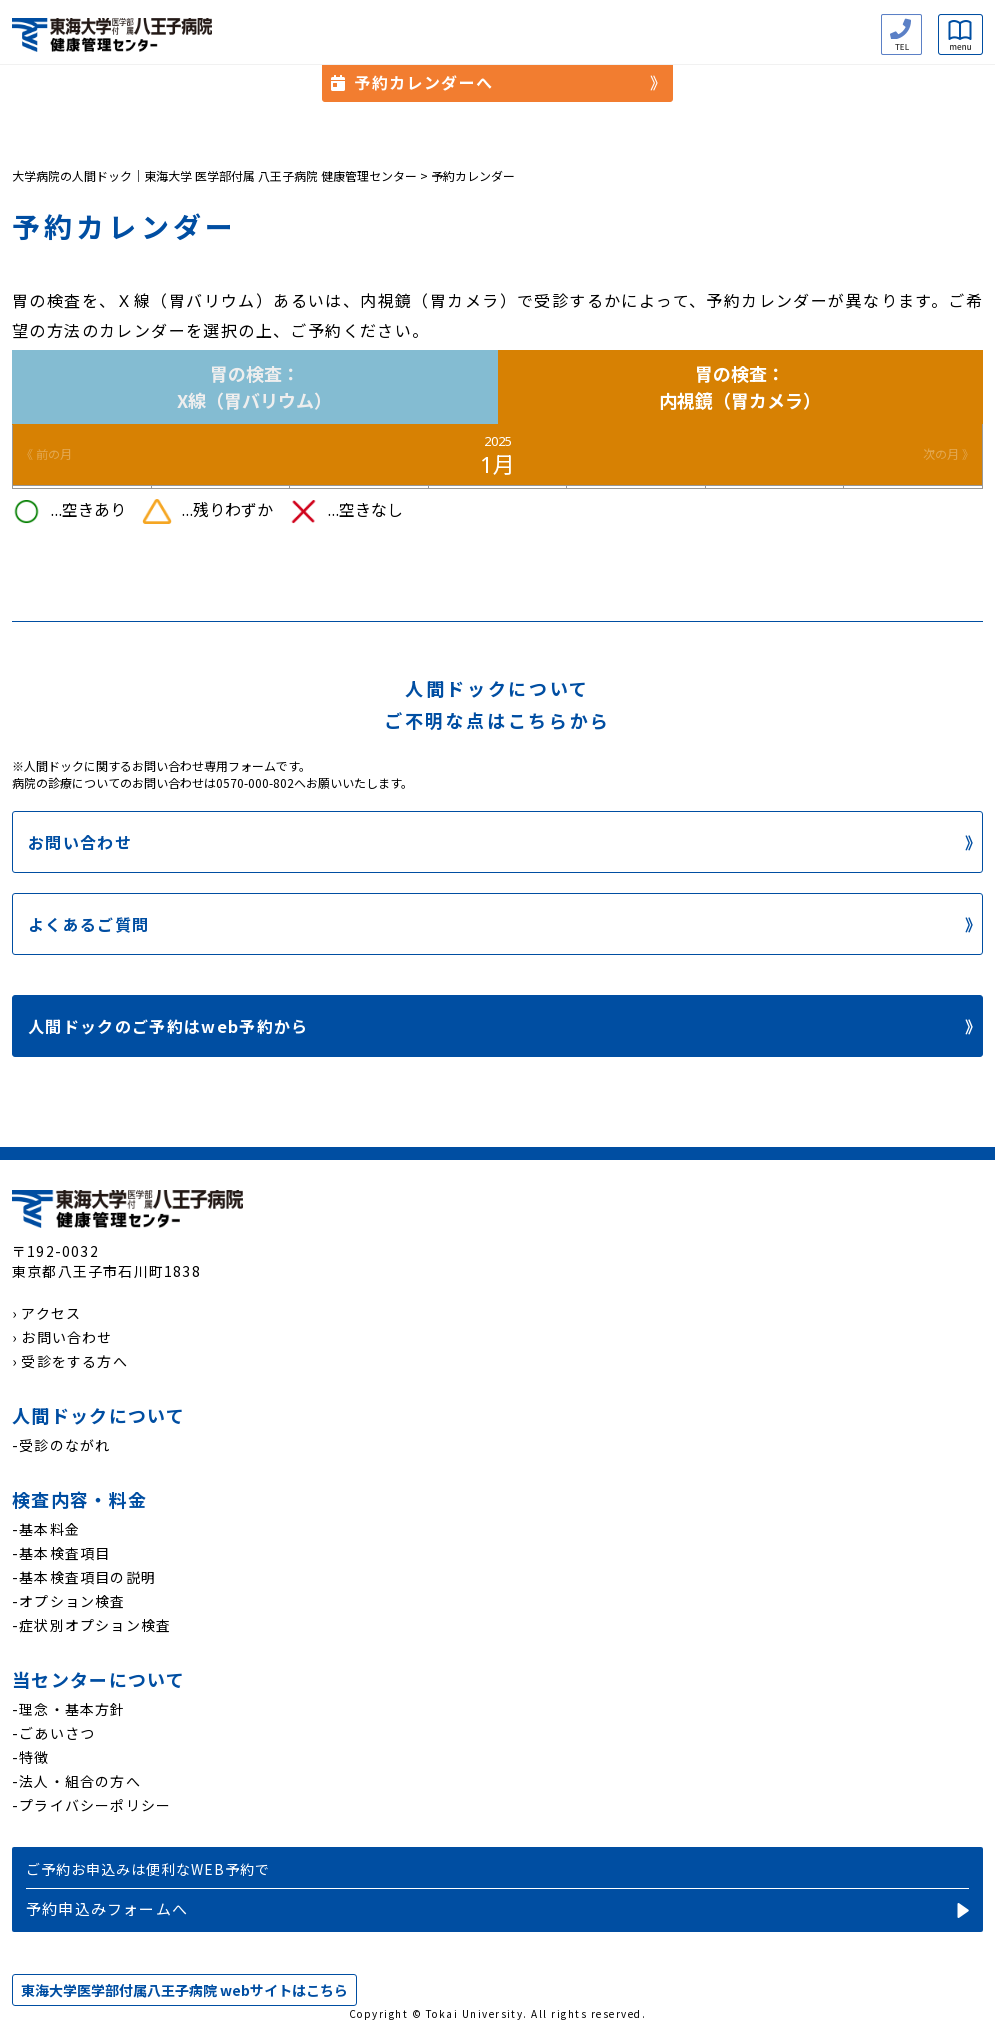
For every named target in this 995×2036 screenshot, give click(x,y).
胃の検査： (255, 387)
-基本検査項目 (61, 1553)
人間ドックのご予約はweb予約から (168, 1026)
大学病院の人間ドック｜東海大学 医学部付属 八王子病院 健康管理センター (214, 175)
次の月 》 (948, 454)
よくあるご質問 (88, 924)
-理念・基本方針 (69, 1709)
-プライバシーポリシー (91, 1805)
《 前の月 (46, 454)
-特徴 (31, 1757)
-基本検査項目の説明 (84, 1577)
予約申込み (497, 1889)
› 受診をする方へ (70, 1361)
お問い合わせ (80, 842)
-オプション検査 (69, 1601)
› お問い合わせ (62, 1337)
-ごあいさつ (53, 1733)
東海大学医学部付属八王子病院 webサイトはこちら (184, 1990)
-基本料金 (46, 1529)
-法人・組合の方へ (76, 1781)
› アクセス (46, 1313)
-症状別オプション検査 (91, 1625)
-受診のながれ (61, 1445)
